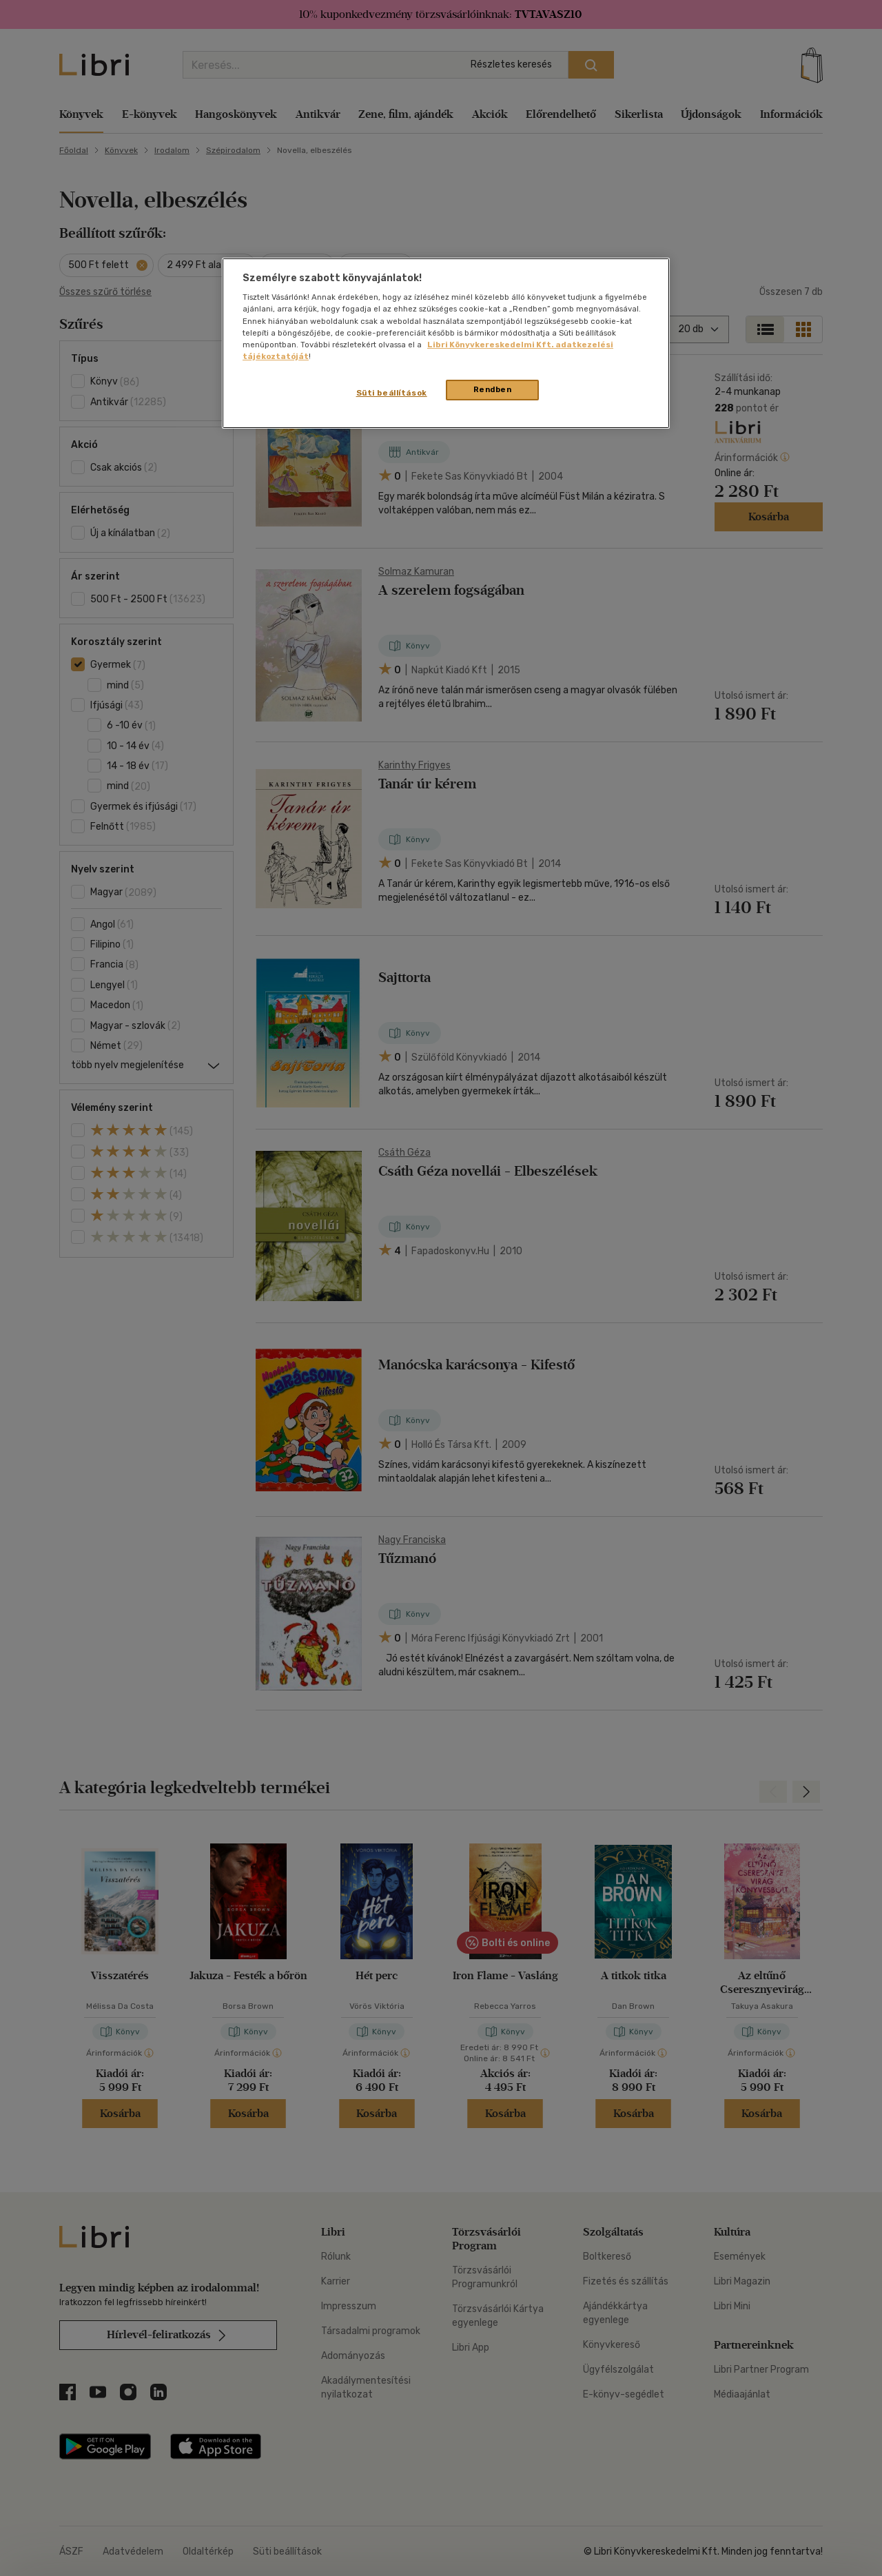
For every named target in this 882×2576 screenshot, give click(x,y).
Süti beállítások (391, 393)
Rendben (492, 389)
